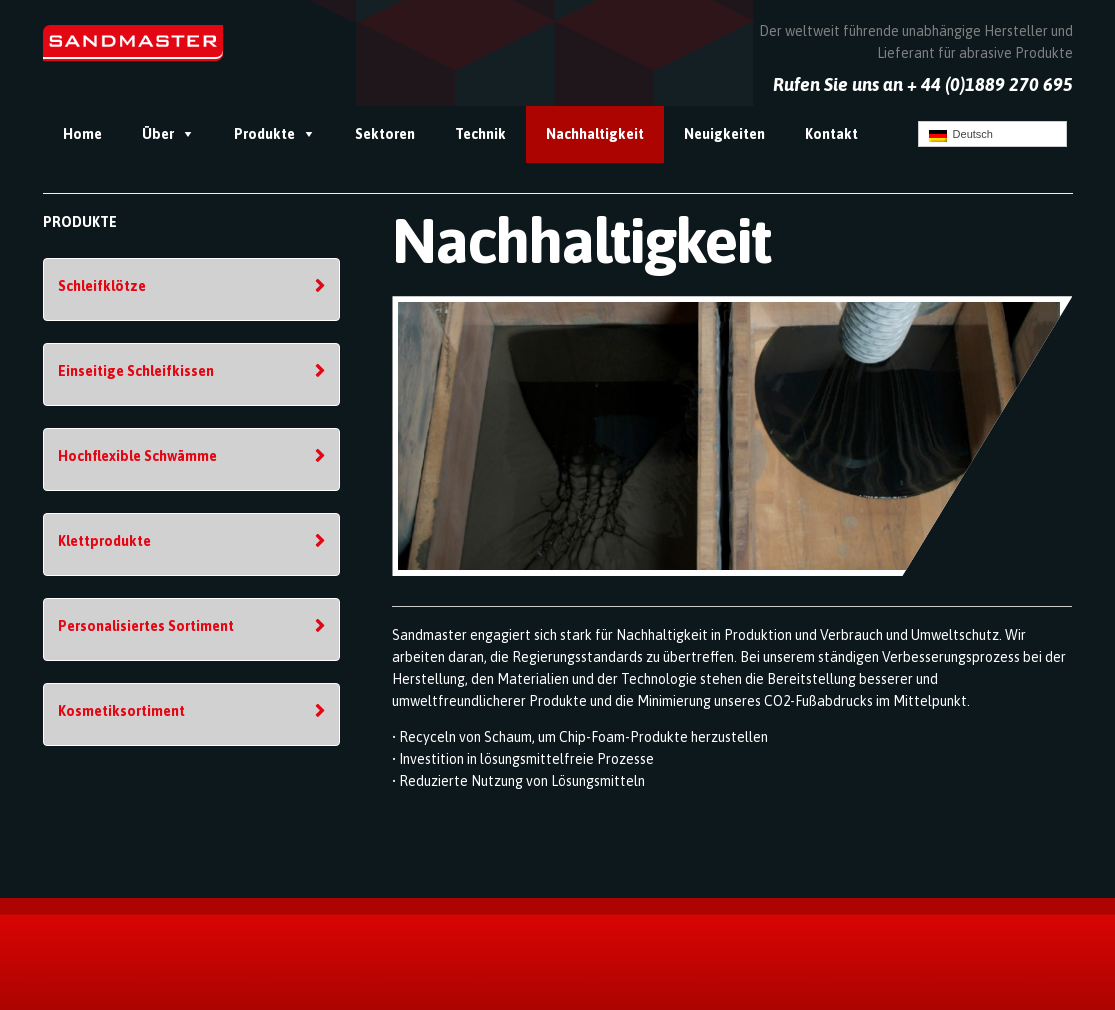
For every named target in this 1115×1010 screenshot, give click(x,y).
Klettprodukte (104, 541)
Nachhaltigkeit (595, 134)
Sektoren (385, 134)
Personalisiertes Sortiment (146, 626)
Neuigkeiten (724, 134)
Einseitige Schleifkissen (136, 371)
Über (158, 134)
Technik (480, 134)
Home (82, 134)
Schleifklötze (102, 286)
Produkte (264, 134)
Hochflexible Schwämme (137, 456)
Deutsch (961, 135)
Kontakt (831, 134)
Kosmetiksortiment (121, 711)
